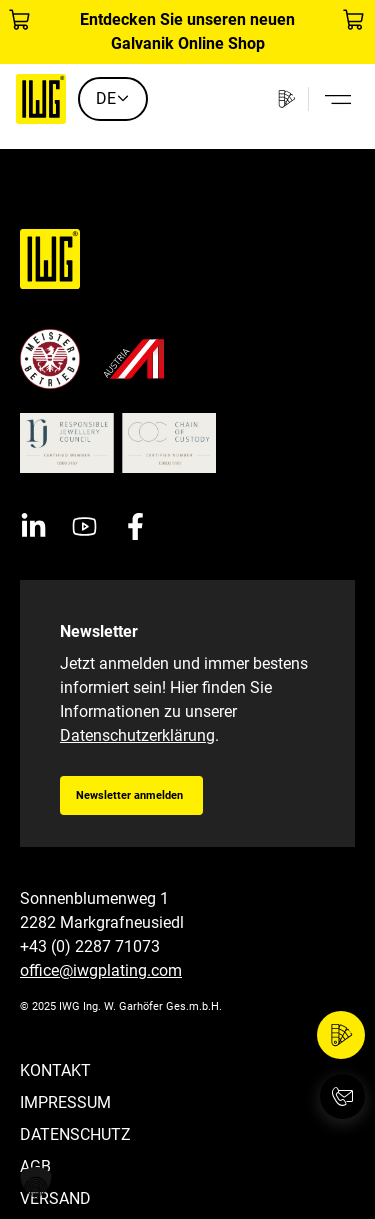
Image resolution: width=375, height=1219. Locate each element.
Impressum (65, 1102)
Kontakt (55, 1070)
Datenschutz (75, 1134)
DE (113, 98)
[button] (36, 1183)
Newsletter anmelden (129, 795)
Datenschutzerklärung (137, 735)
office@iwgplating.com (101, 970)
